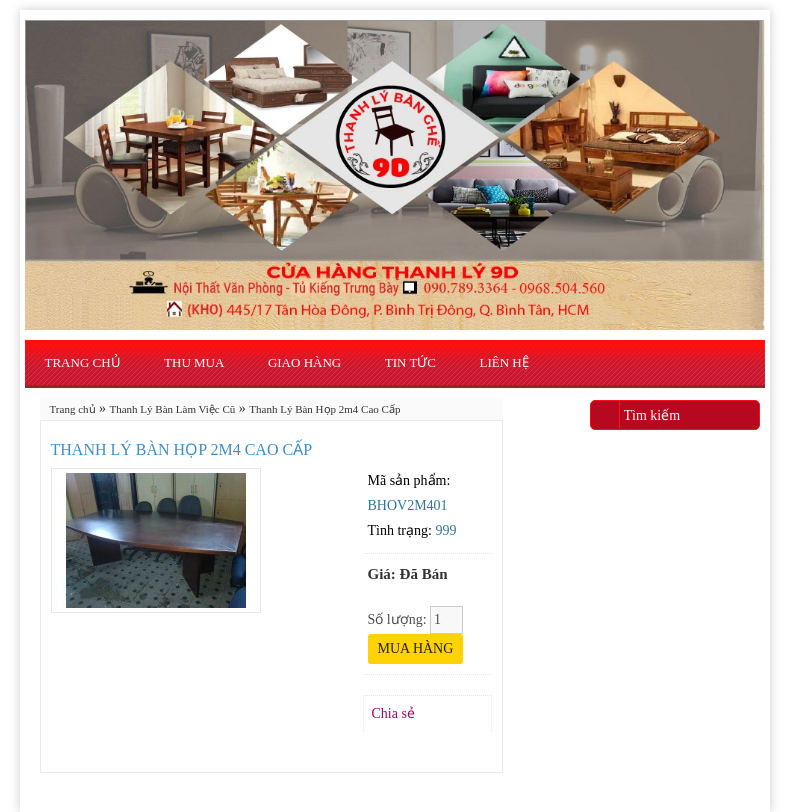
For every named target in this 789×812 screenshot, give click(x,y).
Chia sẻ (393, 713)
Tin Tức (410, 362)
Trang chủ (83, 362)
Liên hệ (504, 362)
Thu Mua (194, 362)
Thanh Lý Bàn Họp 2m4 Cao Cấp (324, 409)
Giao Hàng (304, 362)
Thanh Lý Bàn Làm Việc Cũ (173, 409)
